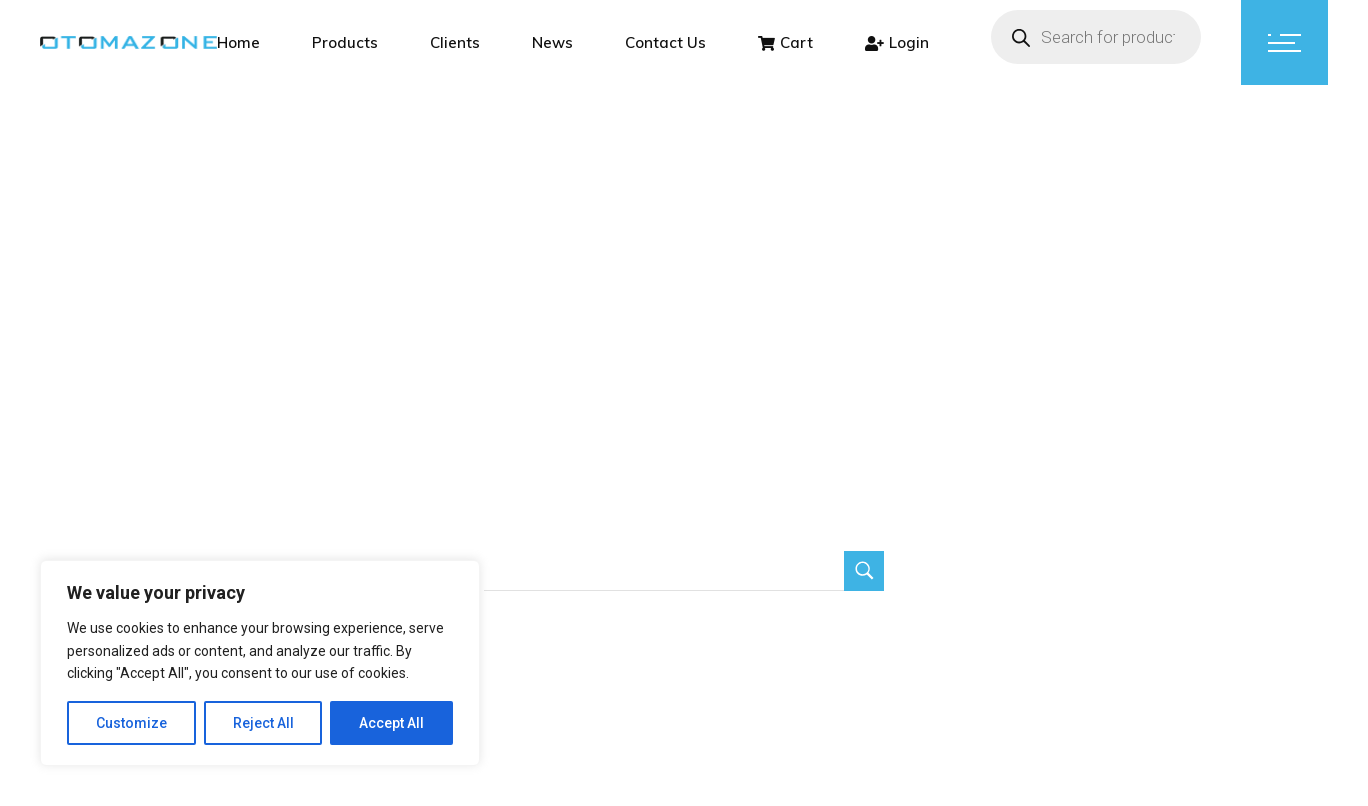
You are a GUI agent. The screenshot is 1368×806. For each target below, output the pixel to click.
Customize (131, 723)
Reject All (263, 723)
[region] (260, 663)
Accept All (391, 723)
